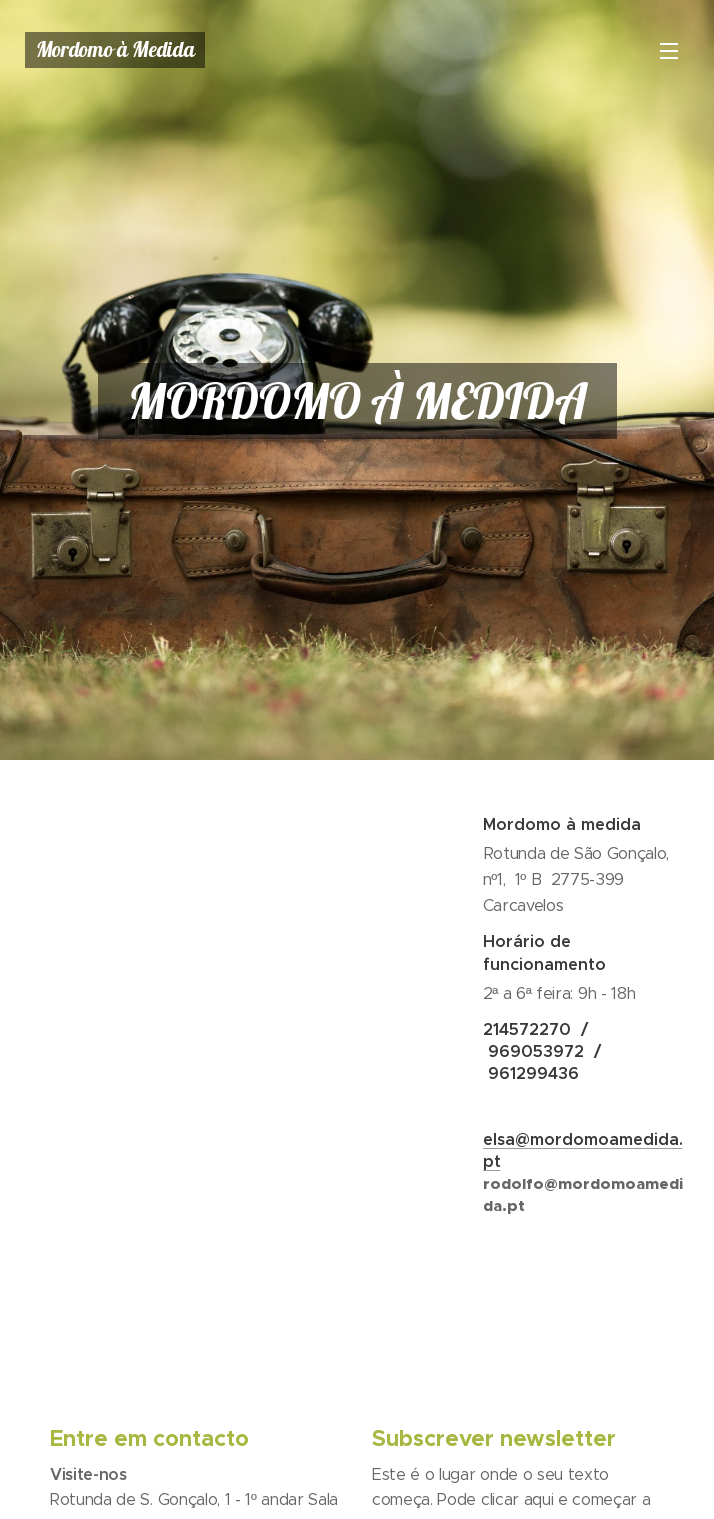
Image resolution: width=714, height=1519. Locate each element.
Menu (669, 51)
